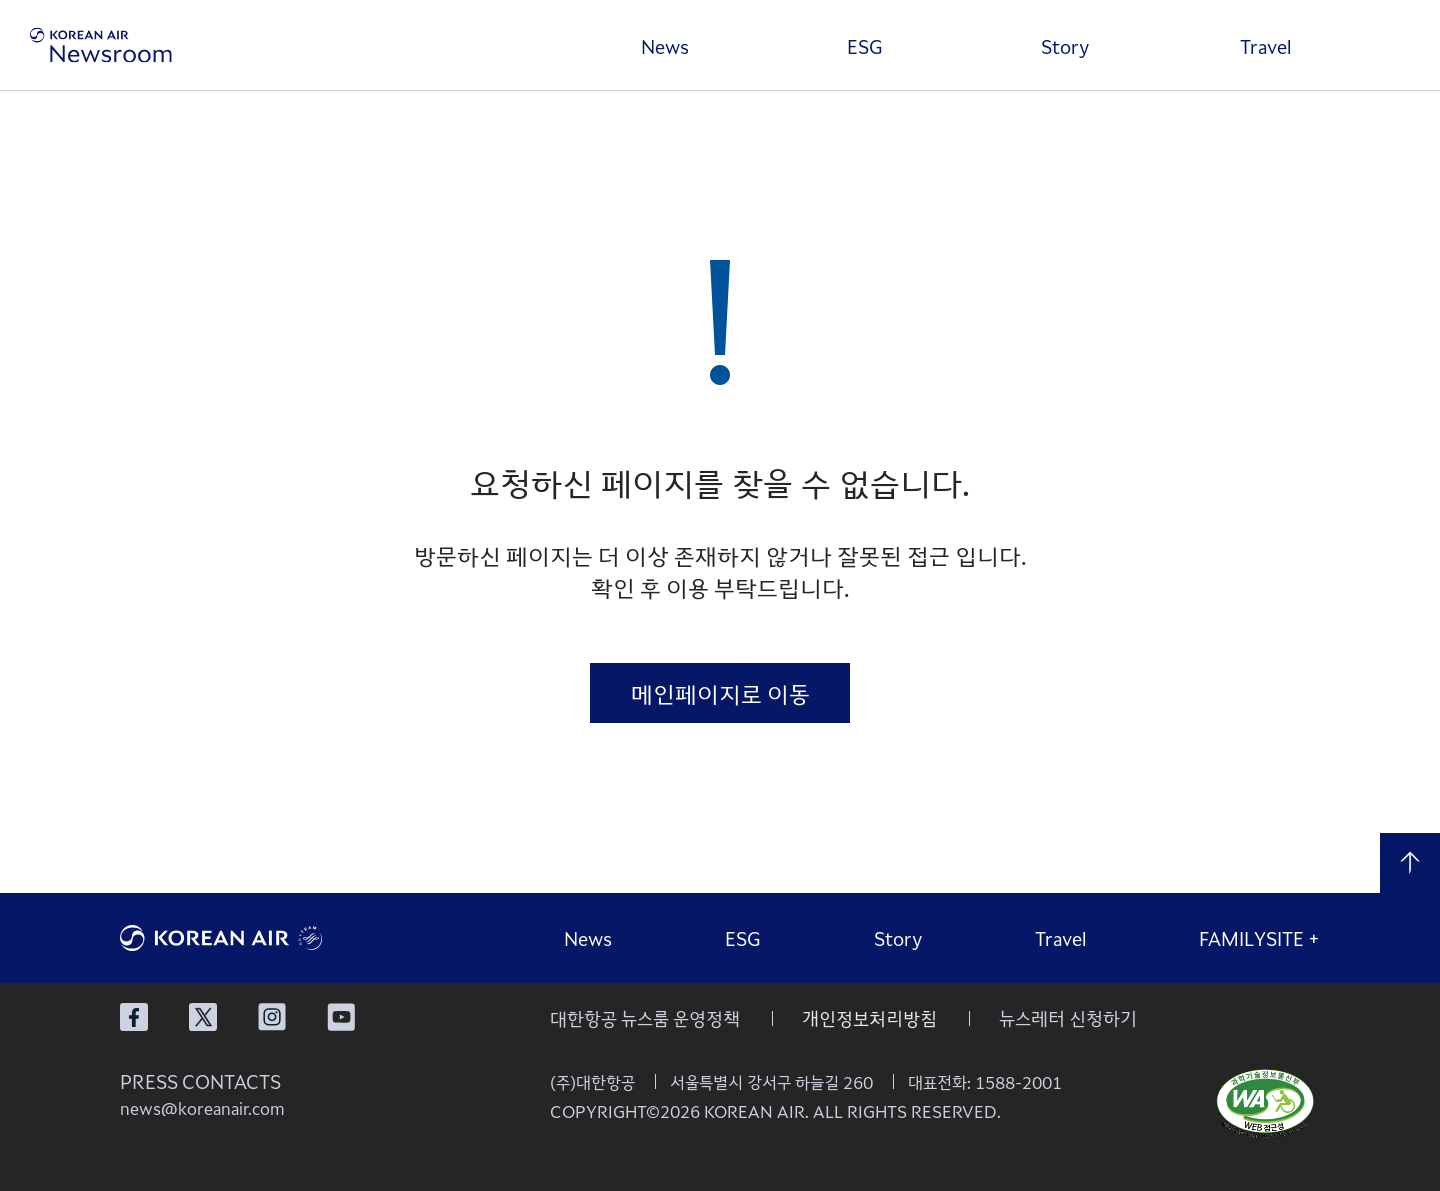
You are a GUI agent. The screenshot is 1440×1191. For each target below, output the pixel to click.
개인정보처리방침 (869, 1018)
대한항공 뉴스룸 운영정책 (645, 1018)
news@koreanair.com (202, 1108)
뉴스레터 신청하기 (1068, 1018)
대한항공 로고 (270, 938)
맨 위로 (1410, 863)
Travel (1265, 46)
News (665, 46)
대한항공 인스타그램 (272, 1017)
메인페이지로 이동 (720, 693)
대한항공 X (203, 1017)
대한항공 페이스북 (134, 1017)
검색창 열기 (1395, 45)
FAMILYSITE (1259, 938)
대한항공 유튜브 (341, 1017)
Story (1065, 46)
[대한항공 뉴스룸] (101, 45)
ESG (865, 46)
